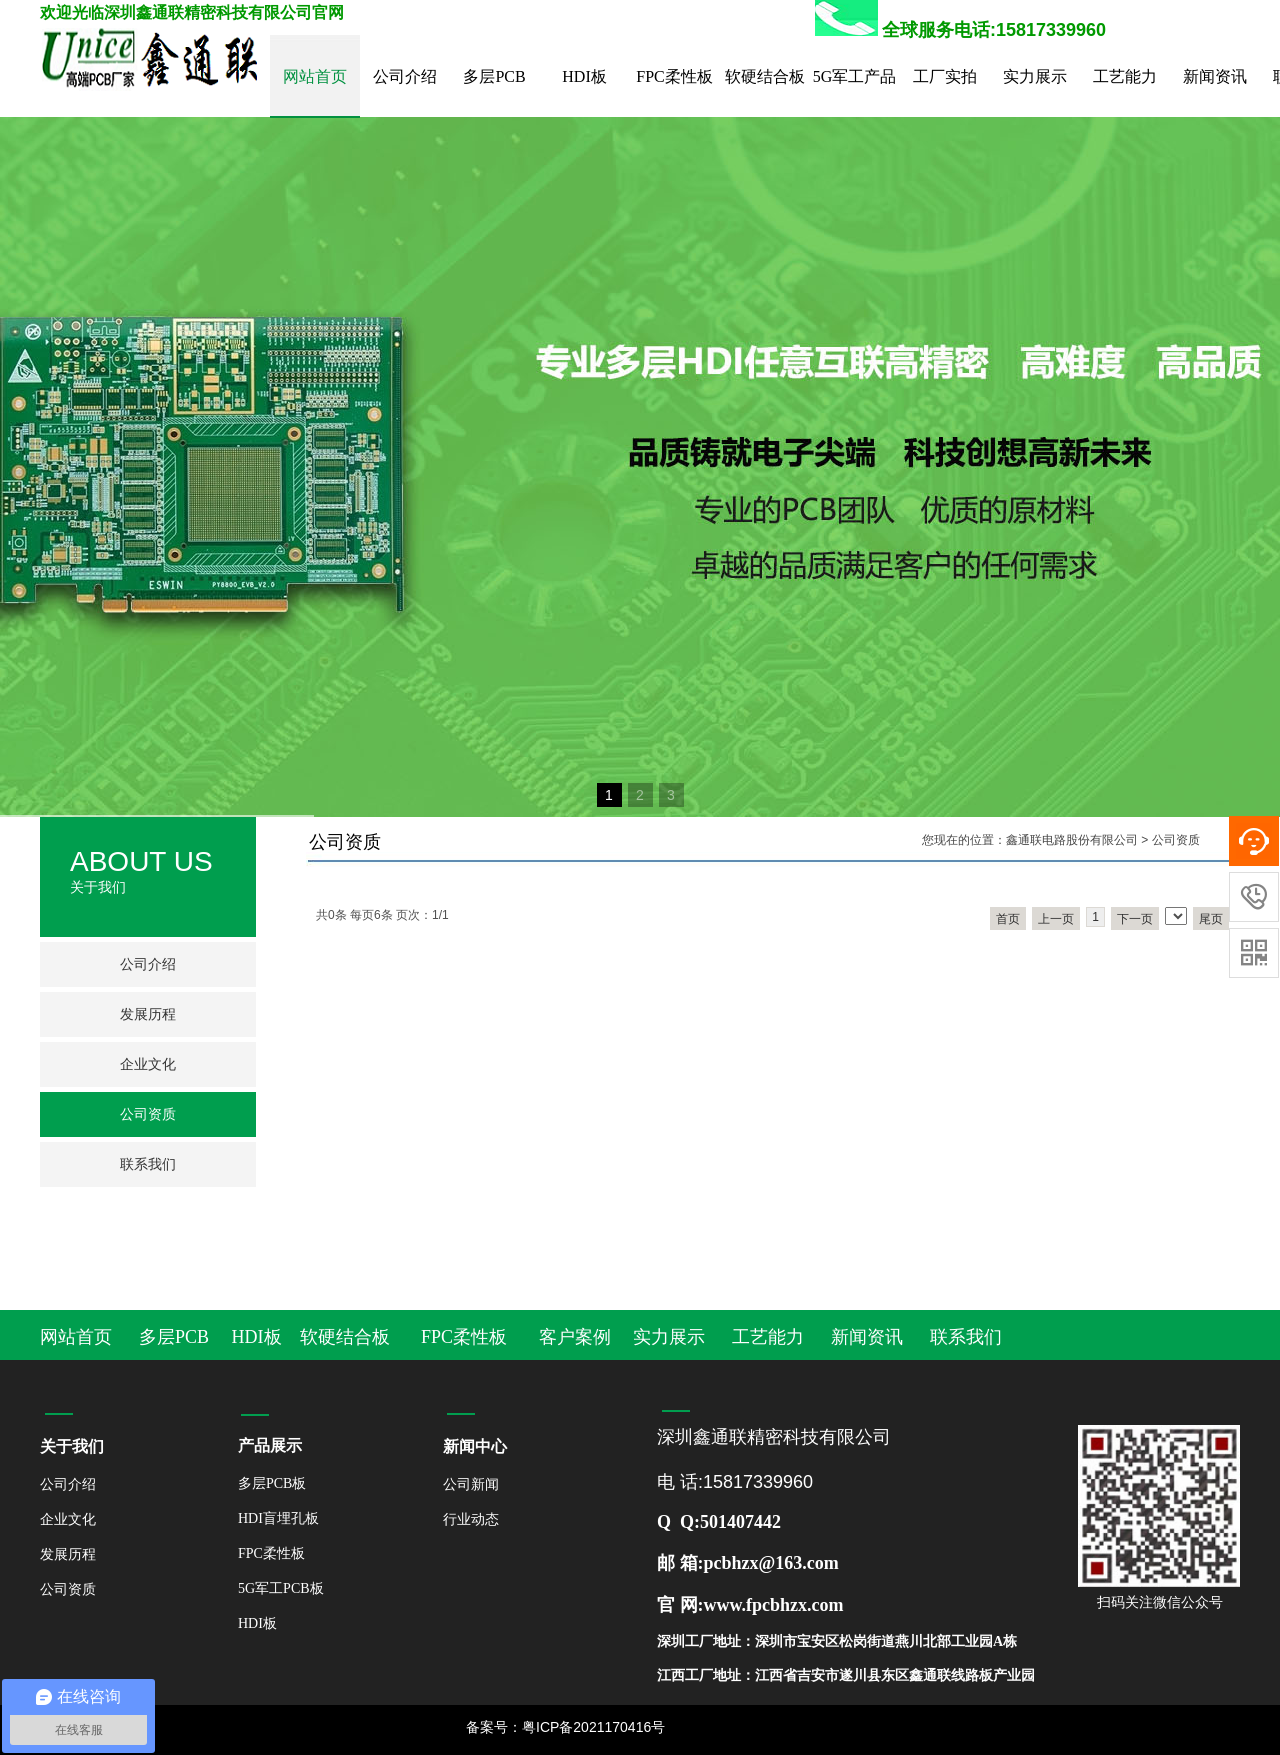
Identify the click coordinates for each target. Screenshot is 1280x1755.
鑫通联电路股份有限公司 (1072, 840)
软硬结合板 (765, 76)
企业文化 (148, 1064)
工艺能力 (1125, 76)
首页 (1008, 919)
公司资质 (148, 1114)
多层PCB (494, 76)
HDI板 (584, 76)
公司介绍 (405, 76)
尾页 (1211, 919)
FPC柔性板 (674, 76)
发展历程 (148, 1014)
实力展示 (1035, 76)
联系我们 (148, 1164)
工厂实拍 (945, 76)
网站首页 (315, 76)
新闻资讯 (1215, 76)
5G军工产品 (855, 76)
